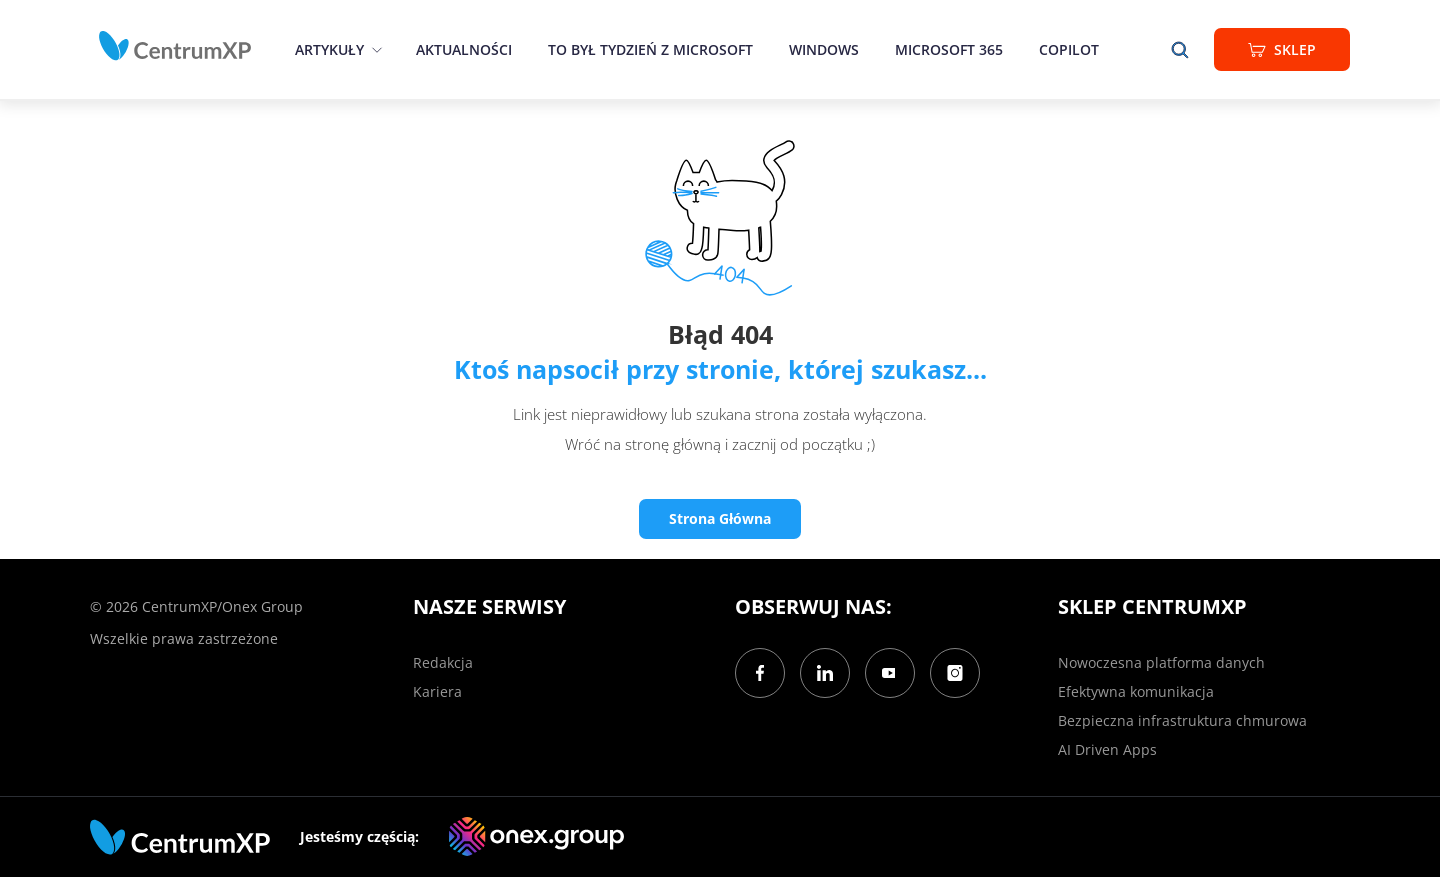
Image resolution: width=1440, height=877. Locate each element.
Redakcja (443, 662)
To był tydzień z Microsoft (650, 49)
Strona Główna (720, 518)
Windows (824, 49)
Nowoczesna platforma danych (1161, 662)
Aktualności (464, 49)
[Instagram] (955, 673)
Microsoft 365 (949, 49)
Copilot (1069, 49)
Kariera (437, 691)
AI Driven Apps (1107, 749)
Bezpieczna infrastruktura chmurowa (1182, 720)
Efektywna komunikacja (1136, 691)
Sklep (1282, 49)
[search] (1180, 49)
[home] (175, 46)
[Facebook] (760, 673)
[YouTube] (890, 673)
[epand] (374, 49)
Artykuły (329, 49)
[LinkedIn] (825, 673)
